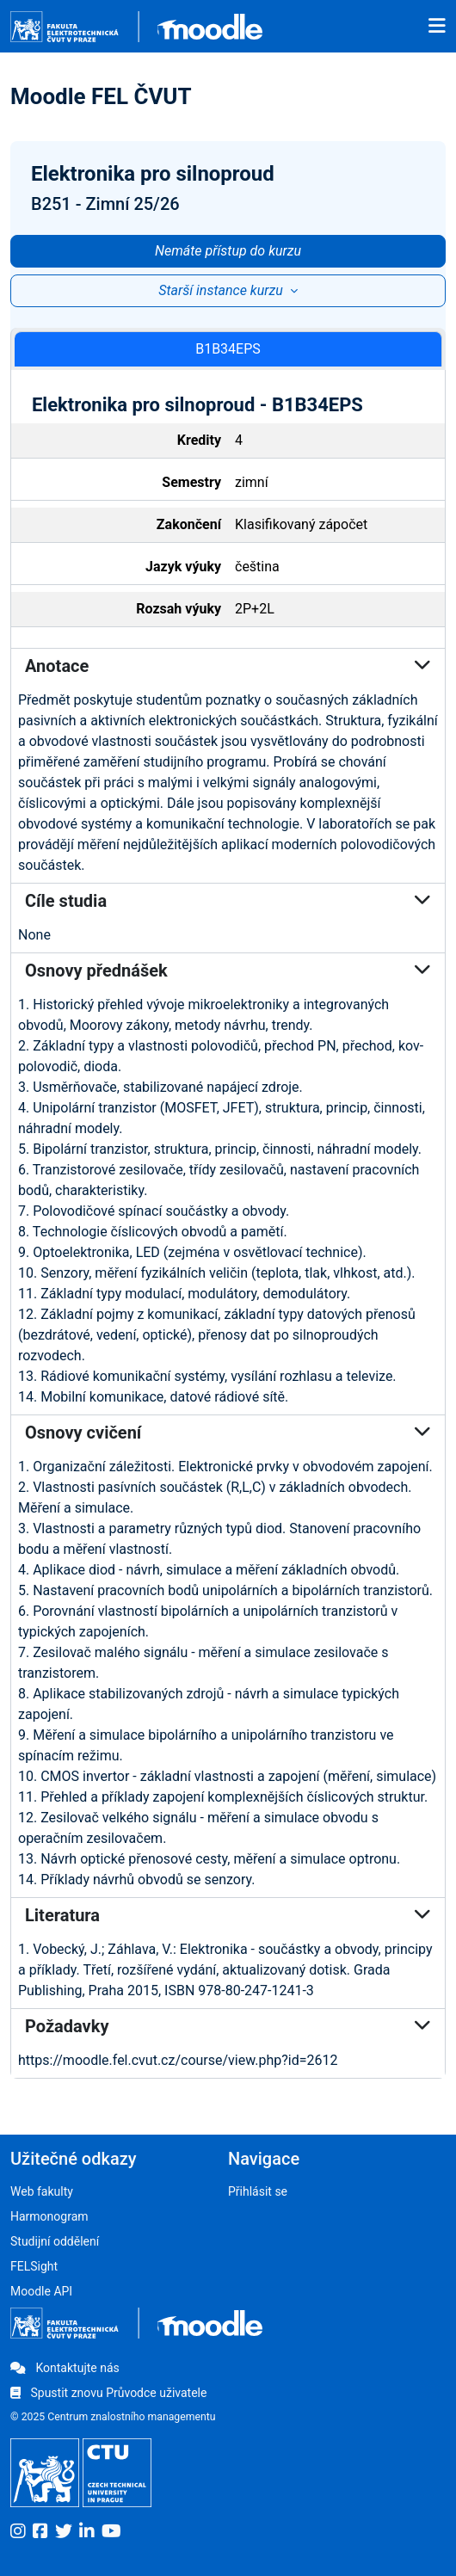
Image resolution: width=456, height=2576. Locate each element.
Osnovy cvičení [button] (228, 1432)
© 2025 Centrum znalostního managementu (113, 2417)
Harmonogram (49, 2216)
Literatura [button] (228, 1915)
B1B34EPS (228, 349)
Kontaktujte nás (65, 2368)
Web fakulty (41, 2191)
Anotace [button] (228, 666)
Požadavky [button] (228, 2026)
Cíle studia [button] (228, 901)
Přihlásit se (257, 2191)
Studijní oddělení (54, 2241)
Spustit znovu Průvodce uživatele (108, 2393)
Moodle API (41, 2291)
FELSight (34, 2266)
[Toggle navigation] (437, 26)
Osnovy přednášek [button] (228, 970)
